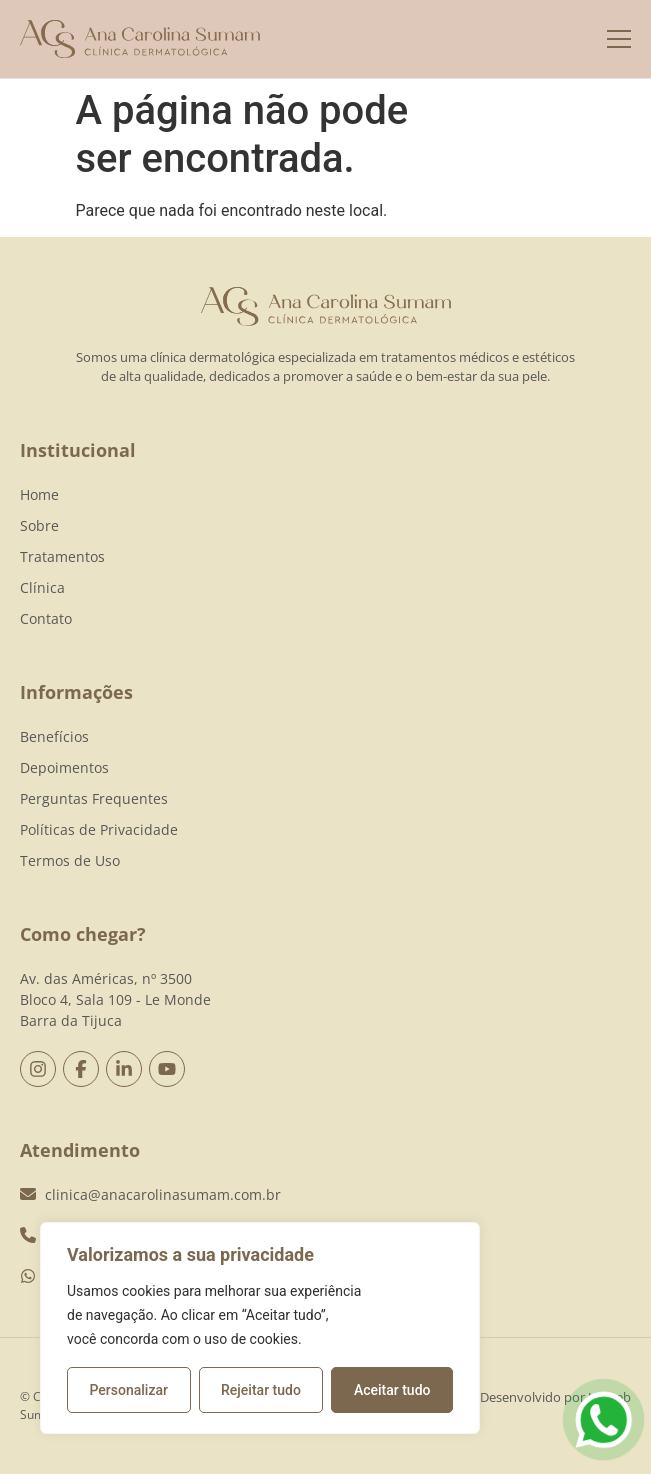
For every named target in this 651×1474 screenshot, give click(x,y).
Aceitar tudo (392, 1390)
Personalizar (129, 1390)
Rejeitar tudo (261, 1390)
